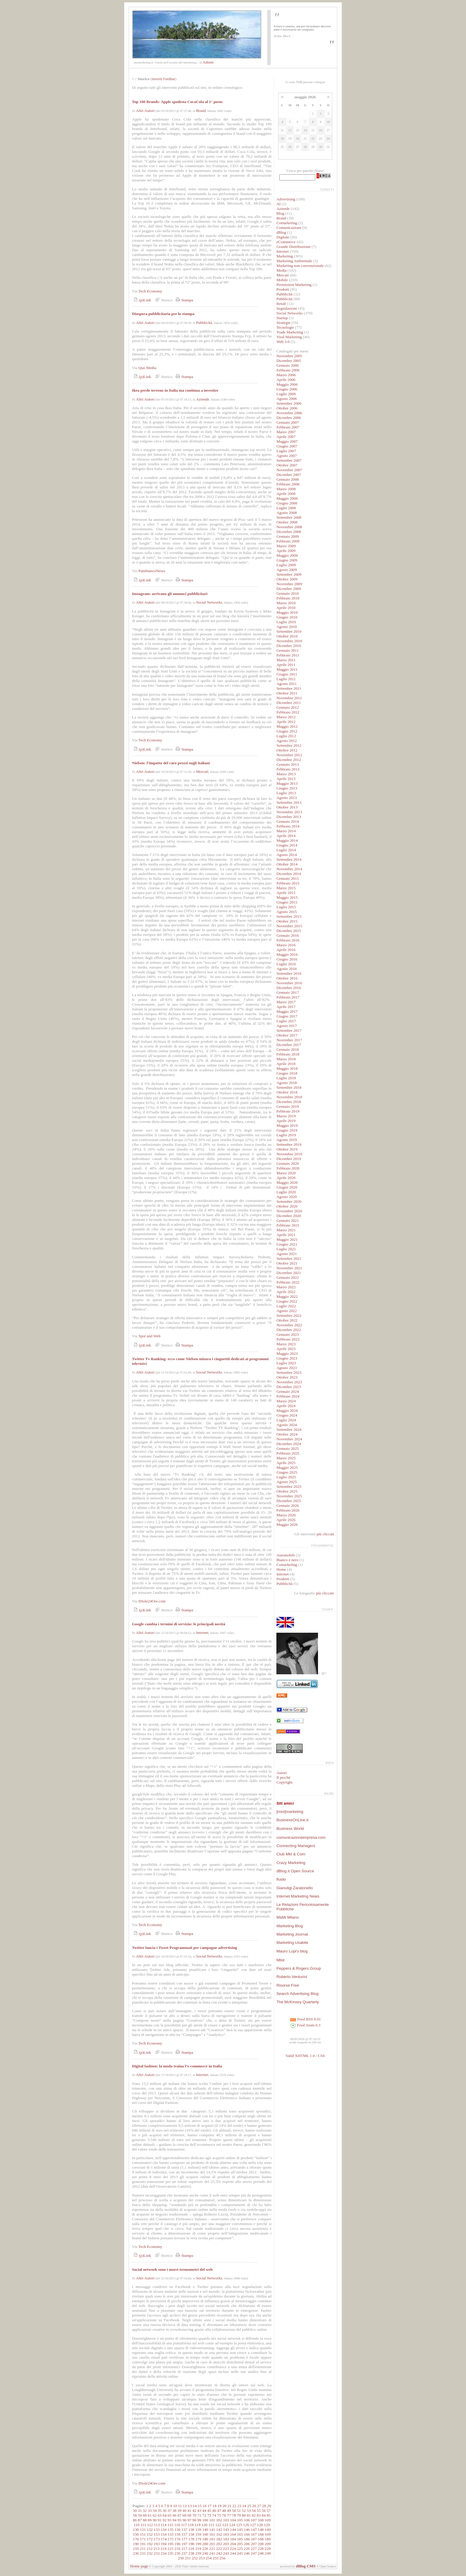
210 (136, 2548)
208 (261, 2544)
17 (209, 2506)
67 (179, 2515)
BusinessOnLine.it (292, 1820)
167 (254, 2534)
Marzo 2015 (286, 888)
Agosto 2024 (286, 1425)
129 (267, 2525)
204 (233, 2544)
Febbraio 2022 (287, 1282)
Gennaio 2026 (287, 1505)
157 (184, 2534)
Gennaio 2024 (287, 1391)
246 (247, 2553)
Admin (208, 62)
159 (198, 2534)
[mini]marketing (289, 1811)
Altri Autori (145, 110)
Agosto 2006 (286, 398)
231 (143, 2553)
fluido (281, 1879)
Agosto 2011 (286, 683)
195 (171, 2544)
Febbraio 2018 (287, 1054)
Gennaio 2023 (287, 1334)
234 (163, 2553)
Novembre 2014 (289, 869)
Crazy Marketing (290, 1862)
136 (177, 2529)
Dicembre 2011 (288, 702)
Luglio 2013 (286, 793)
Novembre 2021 (289, 1268)
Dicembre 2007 (288, 474)
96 (184, 2520)
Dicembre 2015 (288, 930)
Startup (282, 318)
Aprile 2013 (285, 778)
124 (232, 2525)
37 (169, 2510)
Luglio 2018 (286, 1078)
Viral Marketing (289, 337)
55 (259, 2510)
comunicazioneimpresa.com (300, 1837)
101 (212, 2520)
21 (229, 2506)
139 (198, 2529)
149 (268, 2529)
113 (157, 2525)
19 (219, 2506)
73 (209, 2515)
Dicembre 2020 (288, 1215)
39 (179, 2510)
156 (177, 2534)
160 (205, 2534)
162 (219, 2534)
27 (259, 2506)
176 (177, 2539)
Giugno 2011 (286, 674)
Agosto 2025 (286, 1482)
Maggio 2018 (286, 1068)
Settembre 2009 (288, 574)
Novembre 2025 (289, 1496)
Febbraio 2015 (287, 883)
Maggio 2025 (286, 1467)
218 (191, 2548)
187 (254, 2539)
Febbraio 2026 (287, 1510)
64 (164, 2515)
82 (254, 2515)
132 (150, 2529)
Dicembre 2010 (288, 645)
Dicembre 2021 (288, 1272)
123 (225, 2525)
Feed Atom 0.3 (305, 2025)
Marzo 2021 (286, 1230)
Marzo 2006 (286, 375)
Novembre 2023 (289, 1382)
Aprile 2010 (285, 607)
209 (268, 2544)
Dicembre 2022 (288, 1329)
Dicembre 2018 (288, 1101)
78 (234, 2515)
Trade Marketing (289, 332)
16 (205, 2506)
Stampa (183, 300)
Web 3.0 (282, 341)
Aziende (202, 399)
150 (136, 2534)
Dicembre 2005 (288, 360)
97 (189, 2520)
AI (278, 204)
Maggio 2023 (286, 1353)
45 (209, 2510)
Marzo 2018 (286, 1059)
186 (247, 2539)
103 (226, 2520)
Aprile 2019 (285, 1120)
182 (219, 2539)
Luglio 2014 (286, 850)
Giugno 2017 (286, 1016)
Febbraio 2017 (287, 997)
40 (184, 2510)
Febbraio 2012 (287, 712)
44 (204, 2510)
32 (145, 2510)
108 (261, 2520)
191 (143, 2544)
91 (159, 2520)
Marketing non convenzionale (300, 265)
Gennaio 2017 (287, 992)
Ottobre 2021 (286, 1263)
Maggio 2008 (286, 498)
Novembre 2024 (289, 1439)
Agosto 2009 (286, 569)
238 (191, 2553)
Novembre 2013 (289, 812)
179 (198, 2539)
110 (137, 2525)
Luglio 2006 (286, 394)
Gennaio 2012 (287, 707)
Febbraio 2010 (287, 598)
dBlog (281, 232)
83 (259, 2515)
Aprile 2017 (285, 1006)
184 (233, 2539)
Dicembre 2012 (288, 759)
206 (247, 2544)
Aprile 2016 (285, 949)
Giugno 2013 (286, 788)
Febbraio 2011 (287, 655)
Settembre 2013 (288, 802)
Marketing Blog (289, 1926)
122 (218, 2525)
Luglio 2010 (286, 622)
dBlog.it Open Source (295, 1871)
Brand (201, 110)
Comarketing (286, 223)
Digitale (282, 237)
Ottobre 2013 (286, 807)
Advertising (285, 199)
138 (191, 2529)
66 (174, 2515)
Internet (202, 1632)
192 (150, 2544)
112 (150, 2525)
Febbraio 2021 (287, 1225)
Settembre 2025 (288, 1486)
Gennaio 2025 (287, 1448)
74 (214, 2515)
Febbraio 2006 (287, 370)
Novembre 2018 (289, 1097)
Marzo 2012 (286, 717)
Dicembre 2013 (288, 816)
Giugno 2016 (286, 959)
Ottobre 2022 (286, 1320)
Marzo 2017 (286, 1002)
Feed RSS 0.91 (305, 2019)
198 (191, 2544)
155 (171, 2534)
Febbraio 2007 (287, 427)
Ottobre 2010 (286, 636)
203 (226, 2544)
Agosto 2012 (286, 740)
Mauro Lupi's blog (292, 1951)
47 (219, 2510)
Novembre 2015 (289, 926)
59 (140, 2515)
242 (219, 2553)
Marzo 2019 (286, 1116)
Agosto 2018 (286, 1082)
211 (143, 2548)
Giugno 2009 (286, 560)
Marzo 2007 (286, 432)
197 (184, 2544)
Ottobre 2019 (286, 1149)
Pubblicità (204, 322)
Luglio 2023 (286, 1363)
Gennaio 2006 (287, 365)
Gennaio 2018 (287, 1049)
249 (268, 2553)
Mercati (202, 771)
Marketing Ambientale (294, 261)
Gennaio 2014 (287, 821)
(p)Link (141, 300)
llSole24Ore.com (152, 2483)
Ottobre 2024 (286, 1434)
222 (219, 2548)
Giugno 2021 (286, 1244)
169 (268, 2534)
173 (157, 2539)
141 (212, 2529)
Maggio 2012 (286, 726)
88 (145, 2520)
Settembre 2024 (288, 1429)
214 (163, 2548)
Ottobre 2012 (286, 750)
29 (269, 2506)
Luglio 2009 (286, 565)
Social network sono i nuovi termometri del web (172, 2269)
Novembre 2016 (289, 983)
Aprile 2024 (285, 1405)
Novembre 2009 (289, 584)
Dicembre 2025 (288, 1501)
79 (239, 2515)
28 (264, 2506)
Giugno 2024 (286, 1415)
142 (219, 2529)
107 (254, 2520)
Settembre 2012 (288, 745)
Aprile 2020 (285, 1177)
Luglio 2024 (286, 1420)
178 (191, 2539)
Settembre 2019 (288, 1144)
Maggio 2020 (286, 1182)
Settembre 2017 (288, 1030)
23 (239, 2506)
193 (157, 2544)
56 (264, 2510)
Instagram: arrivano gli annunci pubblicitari (169, 593)
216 (177, 2548)
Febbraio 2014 (287, 826)
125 (239, 2525)
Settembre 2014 (288, 859)
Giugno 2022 (286, 1301)
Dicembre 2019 (288, 1158)
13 (190, 2506)
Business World (290, 1828)
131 (143, 2529)
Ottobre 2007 (286, 465)
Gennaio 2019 (287, 1106)
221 (212, 2548)
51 (239, 2510)
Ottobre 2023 (286, 1377)
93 (169, 2520)
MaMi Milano (287, 1917)
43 (199, 2510)
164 (233, 2534)
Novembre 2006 (289, 413)
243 (226, 2553)
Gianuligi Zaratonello (294, 1888)
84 (264, 2515)
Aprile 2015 (285, 892)
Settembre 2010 (288, 631)
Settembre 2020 (288, 1201)
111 (143, 2525)
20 (224, 2506)
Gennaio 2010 (287, 593)
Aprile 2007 (285, 436)
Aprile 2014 (285, 835)
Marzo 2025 (286, 1458)
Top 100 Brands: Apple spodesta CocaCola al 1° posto (177, 101)
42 (194, 2510)
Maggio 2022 (286, 1296)
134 (163, 2529)
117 (184, 2525)
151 (143, 2534)
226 (247, 2548)
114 (164, 2525)
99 (199, 2520)
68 (184, 2515)
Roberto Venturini (291, 1976)
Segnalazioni (286, 308)
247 (254, 2553)
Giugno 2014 (286, 845)
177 (184, 2539)
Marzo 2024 (286, 1401)
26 (254, 2506)
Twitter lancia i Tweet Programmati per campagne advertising (184, 1947)
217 (184, 2548)
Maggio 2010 (286, 612)
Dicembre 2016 (288, 987)
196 (177, 2544)
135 (171, 2529)
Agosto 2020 (286, 1196)
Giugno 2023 (286, 1358)
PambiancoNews (151, 571)
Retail (281, 303)
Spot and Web (149, 1336)
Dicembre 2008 (288, 531)
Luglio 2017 (286, 1021)
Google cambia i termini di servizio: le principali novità (178, 1624)
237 (184, 2553)
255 (215, 2558)
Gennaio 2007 (287, 422)
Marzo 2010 (286, 603)
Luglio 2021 (286, 1249)
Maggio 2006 (286, 384)
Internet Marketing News (297, 1896)
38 (174, 2510)
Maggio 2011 (286, 669)
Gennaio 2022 (287, 1277)
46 (214, 2510)
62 (155, 2515)
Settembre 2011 (288, 688)
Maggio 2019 (286, 1125)
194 (163, 2544)
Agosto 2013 (286, 797)
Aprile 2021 (285, 1234)
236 (177, 2553)
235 (171, 2553)
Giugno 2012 (286, 731)
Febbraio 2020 (287, 1168)
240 (205, 2553)
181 (212, 2539)
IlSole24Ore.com (152, 1601)
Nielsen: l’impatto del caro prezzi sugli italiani (171, 763)
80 (244, 2515)
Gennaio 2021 (287, 1220)
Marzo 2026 (286, 1515)
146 (247, 2529)
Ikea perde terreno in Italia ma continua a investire (175, 390)
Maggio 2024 (286, 1410)
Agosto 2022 (286, 1310)
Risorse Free (287, 1985)
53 (249, 2510)
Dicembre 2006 (288, 417)
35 (159, 2510)
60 (145, 2515)
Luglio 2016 (286, 964)
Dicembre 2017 (288, 1044)
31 (140, 2510)
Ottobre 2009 (286, 579)
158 (191, 2534)
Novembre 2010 (289, 641)
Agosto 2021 (286, 1253)
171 (143, 2539)
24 (244, 2506)
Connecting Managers (295, 1846)
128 (260, 2525)
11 (180, 2506)
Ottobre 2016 (286, 978)
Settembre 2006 (288, 403)
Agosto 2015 (286, 911)
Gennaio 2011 (287, 650)
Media (281, 270)
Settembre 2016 (288, 973)
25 (249, 2506)
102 (219, 2520)
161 (212, 2534)
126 (246, 2525)
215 (171, 2548)
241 (212, 2553)
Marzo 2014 (286, 831)
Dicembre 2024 (288, 1444)
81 (249, 2515)
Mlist (280, 1960)
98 (194, 2520)
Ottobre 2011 (286, 693)
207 (254, 2544)
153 (157, 2534)
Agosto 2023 (286, 1367)
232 (150, 2553)
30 (135, 2510)
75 (219, 2515)
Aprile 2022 (285, 1291)
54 (254, 2510)
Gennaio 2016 (287, 935)
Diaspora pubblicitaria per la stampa (163, 313)
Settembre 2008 (288, 517)
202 (219, 2544)
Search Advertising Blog (297, 1993)
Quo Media (147, 367)
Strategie (283, 322)
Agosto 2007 (286, 455)
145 (240, 2529)
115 (171, 2525)
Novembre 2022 (289, 1325)
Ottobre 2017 (286, 1035)
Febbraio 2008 (287, 484)
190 (136, 2544)
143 (226, 2529)
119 (198, 2525)
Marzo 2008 (286, 489)
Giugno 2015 (286, 902)
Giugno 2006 (286, 389)
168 (261, 2534)
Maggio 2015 (286, 897)
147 (254, 2529)
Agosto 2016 (286, 968)
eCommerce (285, 242)
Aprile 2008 (285, 493)
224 (233, 2548)
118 (191, 2525)
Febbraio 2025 (287, 1453)
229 (267, 2548)
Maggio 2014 (286, 840)
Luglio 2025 (286, 1477)
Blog (280, 213)
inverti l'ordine (163, 79)
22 (234, 2506)
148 (261, 2529)
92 (164, 2520)
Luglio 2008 (286, 508)
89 (150, 2520)
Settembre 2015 (288, 916)
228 (261, 2548)
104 (233, 2520)
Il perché (283, 1777)
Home (281, 1569)
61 (150, 2515)
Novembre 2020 (289, 1211)
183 (226, 2539)
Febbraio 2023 (287, 1339)
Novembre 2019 (289, 1154)
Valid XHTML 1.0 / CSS (305, 2055)
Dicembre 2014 (288, 873)
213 (157, 2548)
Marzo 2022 (286, 1287)
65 (169, 2515)
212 (149, 2548)
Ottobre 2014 (286, 864)
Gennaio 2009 (287, 536)
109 (268, 2520)
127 (253, 2525)
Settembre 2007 (288, 460)
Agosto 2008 (286, 512)
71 (199, 2515)
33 (150, 2510)
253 (202, 2558)
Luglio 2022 (286, 1306)
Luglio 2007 (286, 451)
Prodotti (282, 289)
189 (268, 2539)
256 (223, 2558)
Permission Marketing (293, 284)
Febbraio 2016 (287, 940)
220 (205, 2548)
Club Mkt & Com (290, 1854)
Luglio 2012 (286, 736)
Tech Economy (150, 291)
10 (175, 2506)
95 (179, 2520)
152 (150, 2534)
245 (240, 2553)
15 (199, 2506)
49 (229, 2510)
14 (194, 2506)
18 (214, 2506)
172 (150, 2539)
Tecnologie (285, 327)
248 (261, 2553)
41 (189, 2510)
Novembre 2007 (289, 470)
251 (188, 2558)
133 (157, 2529)
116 (177, 2525)
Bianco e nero (287, 1560)
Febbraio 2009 (287, 541)
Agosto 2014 (286, 854)
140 (205, 2529)
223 (226, 2548)
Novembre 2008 (289, 527)
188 (261, 2539)
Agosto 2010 (286, 626)
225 (240, 2548)
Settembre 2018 (288, 1087)
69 (189, 2515)
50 (234, 2510)
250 (181, 2558)
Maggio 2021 (286, 1239)
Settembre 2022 (288, 1315)
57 (268, 2510)
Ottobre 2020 (286, 1206)
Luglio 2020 (286, 1192)
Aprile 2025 (285, 1463)
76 (224, 2515)
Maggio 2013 (286, 783)
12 (185, 2506)
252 (195, 2558)
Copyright (284, 1782)
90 (155, 2520)
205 (240, 2544)
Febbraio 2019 (287, 1111)
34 (155, 2510)
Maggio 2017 (286, 1011)
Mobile (282, 280)
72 (204, 2515)
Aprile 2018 (285, 1063)
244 (233, 2553)
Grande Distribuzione (293, 246)
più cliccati (325, 1534)
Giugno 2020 (286, 1187)
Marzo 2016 (286, 945)
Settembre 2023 (288, 1372)
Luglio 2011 (286, 679)
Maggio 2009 (286, 555)
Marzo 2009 (286, 546)
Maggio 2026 (286, 1524)
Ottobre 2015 (286, 921)
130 (136, 2529)
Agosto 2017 (286, 1025)
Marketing (284, 256)
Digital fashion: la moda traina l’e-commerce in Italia (177, 2066)
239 (198, 2553)
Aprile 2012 (285, 721)
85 (268, 2515)
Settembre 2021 (288, 1258)
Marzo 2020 (286, 1173)
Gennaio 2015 (287, 878)
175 (171, 2539)
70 (194, 2515)
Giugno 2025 (286, 1472)
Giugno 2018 (286, 1073)
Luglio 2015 (286, 907)
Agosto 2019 (286, 1139)
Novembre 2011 (289, 698)
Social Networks (209, 602)
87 (140, 2520)
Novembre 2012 (289, 755)
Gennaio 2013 (287, 764)
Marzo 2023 (286, 1344)
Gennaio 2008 (287, 479)
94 (174, 2520)
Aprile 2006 (285, 379)
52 (244, 2510)
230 (136, 2553)
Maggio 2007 (286, 441)
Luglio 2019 (286, 1135)
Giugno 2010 (286, 617)
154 (163, 2534)
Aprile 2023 (285, 1348)
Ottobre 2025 (286, 1491)
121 (211, 2525)
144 (233, 2529)
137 (184, 2529)
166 (247, 2534)
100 (205, 2520)
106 (247, 2520)
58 (135, 2515)
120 (204, 2525)
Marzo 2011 (285, 660)
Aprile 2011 (285, 664)
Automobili (285, 1555)
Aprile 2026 (285, 1520)
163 (226, 2534)
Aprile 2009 (285, 550)
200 (205, 2544)
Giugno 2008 (286, 503)
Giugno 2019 (286, 1130)
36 (164, 2510)
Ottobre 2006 (286, 408)
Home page (139, 2566)
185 (240, 2539)
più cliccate (325, 1593)
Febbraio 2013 (287, 769)
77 (229, 2515)
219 (198, 2548)
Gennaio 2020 (287, 1163)
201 (212, 2544)
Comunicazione (288, 227)
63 (159, 2515)
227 (254, 2548)
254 (209, 2558)
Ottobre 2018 (286, 1092)
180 (205, 2539)
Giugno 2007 (286, 446)
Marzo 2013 (286, 774)
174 (163, 2539)
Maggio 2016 (286, 954)
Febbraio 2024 (287, 1396)
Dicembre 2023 (288, 1386)
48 (224, 2510)
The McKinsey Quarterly (297, 2002)
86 (135, 2520)
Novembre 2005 (289, 356)
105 (240, 2520)
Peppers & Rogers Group (298, 1968)
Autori (281, 1772)
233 (157, 2553)
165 (240, 2534)
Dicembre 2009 (288, 588)
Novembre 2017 (289, 1040)
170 (136, 2539)
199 (198, 2544)
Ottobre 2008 (286, 522)
